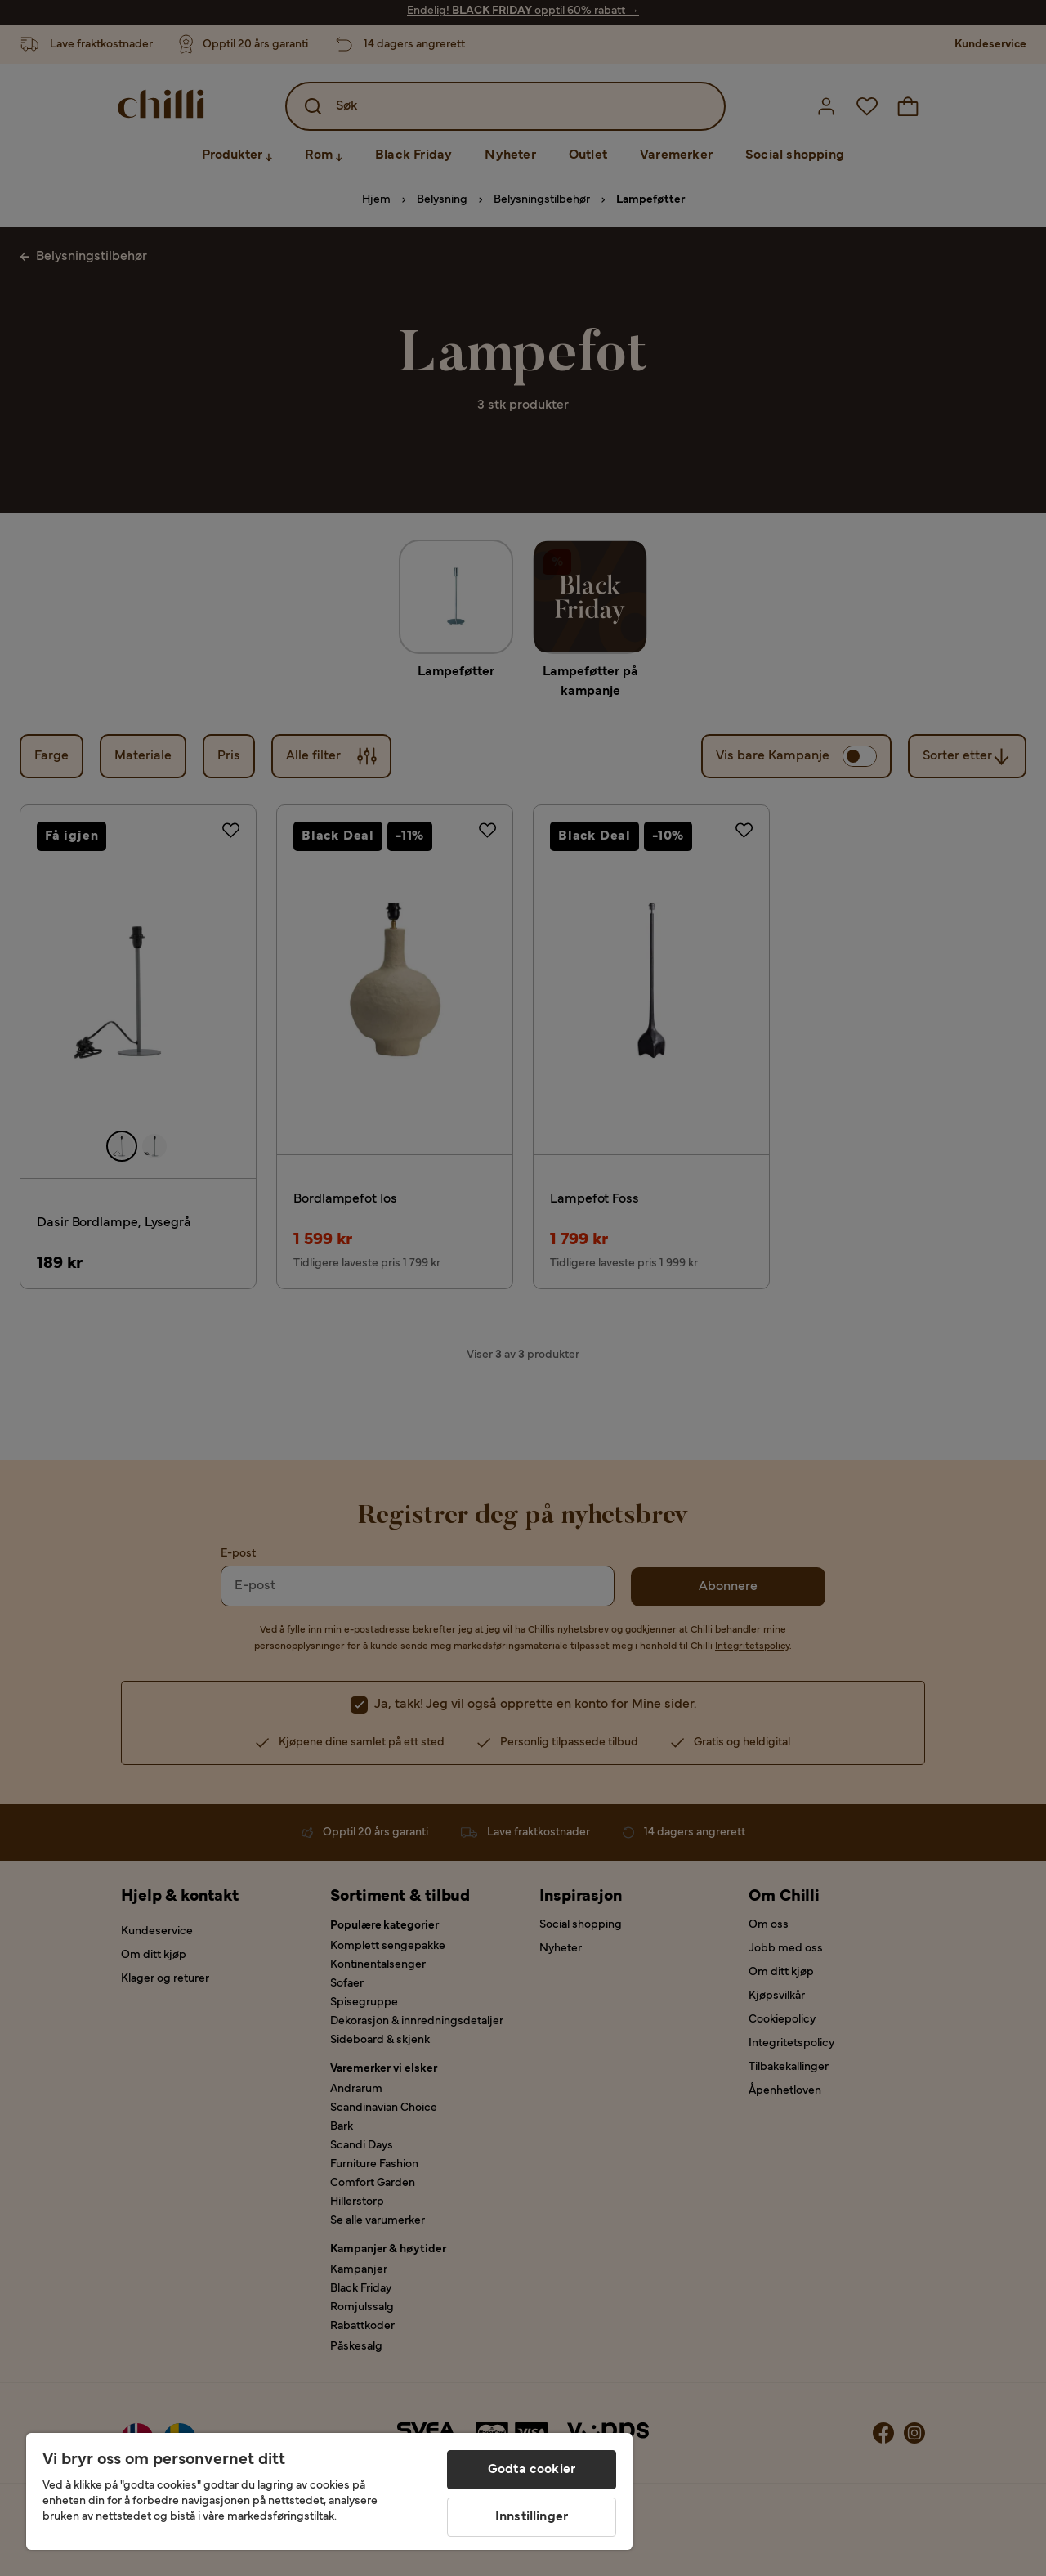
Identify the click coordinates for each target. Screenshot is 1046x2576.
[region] (329, 2491)
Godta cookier (531, 2469)
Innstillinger (531, 2517)
